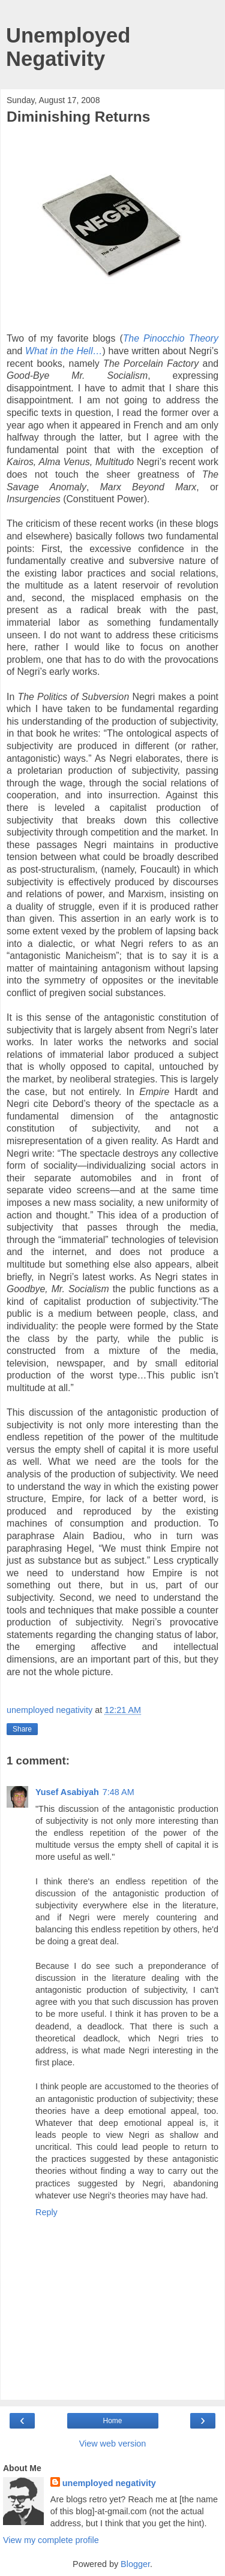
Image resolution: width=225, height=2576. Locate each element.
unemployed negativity (109, 2483)
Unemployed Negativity (68, 47)
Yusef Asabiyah (67, 1792)
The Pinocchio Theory (170, 338)
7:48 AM (118, 1792)
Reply (46, 2212)
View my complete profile (51, 2540)
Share (22, 1729)
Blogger (135, 2564)
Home (112, 2421)
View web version (112, 2443)
